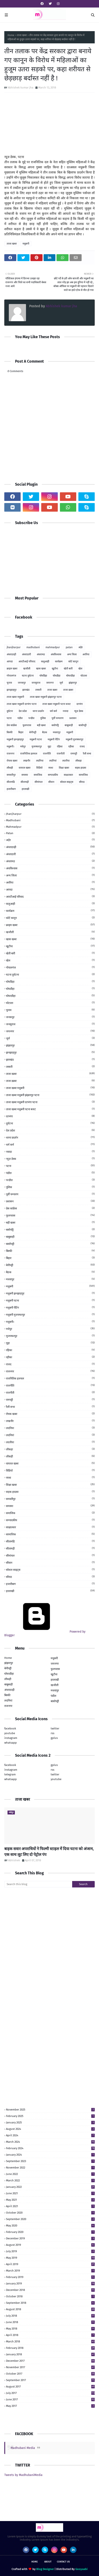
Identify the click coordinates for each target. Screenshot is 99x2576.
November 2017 (50, 2367)
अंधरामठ (41, 654)
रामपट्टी (73, 753)
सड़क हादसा (80, 767)
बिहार (20, 732)
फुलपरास (27, 725)
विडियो (39, 767)
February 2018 (50, 2347)
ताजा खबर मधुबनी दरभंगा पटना (22, 704)
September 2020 (50, 2219)
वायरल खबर (24, 767)
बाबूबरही (69, 725)
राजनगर (10, 753)
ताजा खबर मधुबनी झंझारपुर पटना (46, 696)
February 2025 (50, 2116)
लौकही (10, 767)
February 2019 (50, 2277)
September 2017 (50, 2380)
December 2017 (50, 2360)
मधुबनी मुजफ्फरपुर (74, 739)
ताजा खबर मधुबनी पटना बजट (56, 704)
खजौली (26, 668)
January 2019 (50, 2283)
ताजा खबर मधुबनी (15, 696)
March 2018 (50, 2341)
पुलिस (43, 718)
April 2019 (50, 2264)
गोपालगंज (11, 675)
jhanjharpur (14, 647)
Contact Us (63, 2561)
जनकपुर (22, 682)
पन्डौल (31, 718)
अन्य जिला (72, 654)
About (48, 2561)
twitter (55, 1728)
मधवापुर (57, 732)
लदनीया (66, 760)
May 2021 (50, 2199)
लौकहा (78, 760)
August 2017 (50, 2386)
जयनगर (50, 682)
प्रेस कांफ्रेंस (12, 725)
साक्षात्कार (68, 774)
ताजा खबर (22, 35)
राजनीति (47, 753)
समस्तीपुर (11, 774)
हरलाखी (25, 789)
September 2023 (50, 2161)
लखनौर (26, 760)
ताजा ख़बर (68, 689)
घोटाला (84, 675)
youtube (9, 1733)
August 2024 (50, 2128)
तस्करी (38, 689)
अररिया (85, 654)
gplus (54, 1738)
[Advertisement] (49, 1944)
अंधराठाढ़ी (11, 654)
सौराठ (82, 781)
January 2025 (50, 2122)
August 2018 (50, 2309)
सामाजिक (83, 774)
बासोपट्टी (83, 725)
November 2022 (50, 2167)
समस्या (24, 774)
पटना (9, 718)
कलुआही (45, 661)
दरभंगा (79, 704)
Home (11, 35)
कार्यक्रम (58, 661)
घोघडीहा (56, 675)
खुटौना (55, 668)
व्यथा (50, 767)
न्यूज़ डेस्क (78, 711)
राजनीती (61, 753)
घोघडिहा (43, 675)
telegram (10, 1774)
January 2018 (50, 2354)
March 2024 (50, 2141)
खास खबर (41, 668)
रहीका (71, 746)
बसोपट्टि (55, 725)
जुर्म (61, 682)
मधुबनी (26, 243)
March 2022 (50, 2180)
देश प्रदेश (23, 711)
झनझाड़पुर (12, 689)
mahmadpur (53, 647)
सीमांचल (39, 781)
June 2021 (50, 2193)
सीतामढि (11, 781)
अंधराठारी (26, 654)
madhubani (33, 647)
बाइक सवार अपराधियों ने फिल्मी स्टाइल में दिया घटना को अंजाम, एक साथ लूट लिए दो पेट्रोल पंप (49, 1851)
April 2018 (50, 2335)
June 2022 (50, 2174)
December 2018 (50, 2290)
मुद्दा (49, 746)
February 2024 (50, 2148)
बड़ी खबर (41, 725)
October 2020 (50, 2212)
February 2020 (50, 2232)
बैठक (44, 732)
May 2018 (50, 2328)
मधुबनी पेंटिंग (54, 739)
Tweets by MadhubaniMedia (23, 2475)
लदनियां (52, 760)
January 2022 (50, 2186)
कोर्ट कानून (73, 661)
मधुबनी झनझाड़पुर (15, 739)
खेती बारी (68, 668)
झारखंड (25, 689)
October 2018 (50, 2296)
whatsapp (10, 1742)
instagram (10, 1738)
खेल (80, 668)
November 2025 (50, 2109)
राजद (82, 746)
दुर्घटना (10, 711)
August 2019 (50, 2244)
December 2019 (50, 2238)
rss (52, 1733)
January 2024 (50, 2154)
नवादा (65, 711)
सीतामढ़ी (25, 781)
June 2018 (50, 2322)
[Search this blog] (38, 1884)
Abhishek (14, 1860)
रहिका (59, 746)
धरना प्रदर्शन (38, 711)
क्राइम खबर (12, 668)
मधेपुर (23, 746)
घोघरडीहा (70, 675)
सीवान (51, 781)
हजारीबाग (11, 789)
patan (69, 647)
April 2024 (50, 2135)
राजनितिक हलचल (28, 753)
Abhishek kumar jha (20, 87)
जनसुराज (36, 682)
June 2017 (50, 2399)
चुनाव (9, 682)
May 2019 (50, 2257)
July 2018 (50, 2315)
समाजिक (38, 774)
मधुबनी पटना (36, 739)
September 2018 (50, 2302)
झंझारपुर (73, 682)
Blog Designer (45, 2569)
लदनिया (39, 760)
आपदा (10, 661)
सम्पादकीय (53, 774)
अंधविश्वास (56, 654)
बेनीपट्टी (32, 732)
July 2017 (50, 2393)
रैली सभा (87, 753)
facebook (10, 1728)
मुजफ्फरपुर (37, 746)
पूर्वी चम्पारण (58, 718)
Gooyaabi (81, 2569)
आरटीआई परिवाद (26, 661)
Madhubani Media (23, 2448)
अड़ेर (80, 647)
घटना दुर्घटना (28, 675)
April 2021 (50, 2206)
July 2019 (50, 2251)
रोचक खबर (12, 760)
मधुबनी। (10, 746)
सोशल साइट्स (66, 781)
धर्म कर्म (53, 711)
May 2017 (50, 2405)
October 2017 (50, 2373)
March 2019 (50, 2270)
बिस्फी (9, 732)
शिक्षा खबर (64, 767)
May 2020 (50, 2225)
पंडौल (20, 718)
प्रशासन (72, 718)
